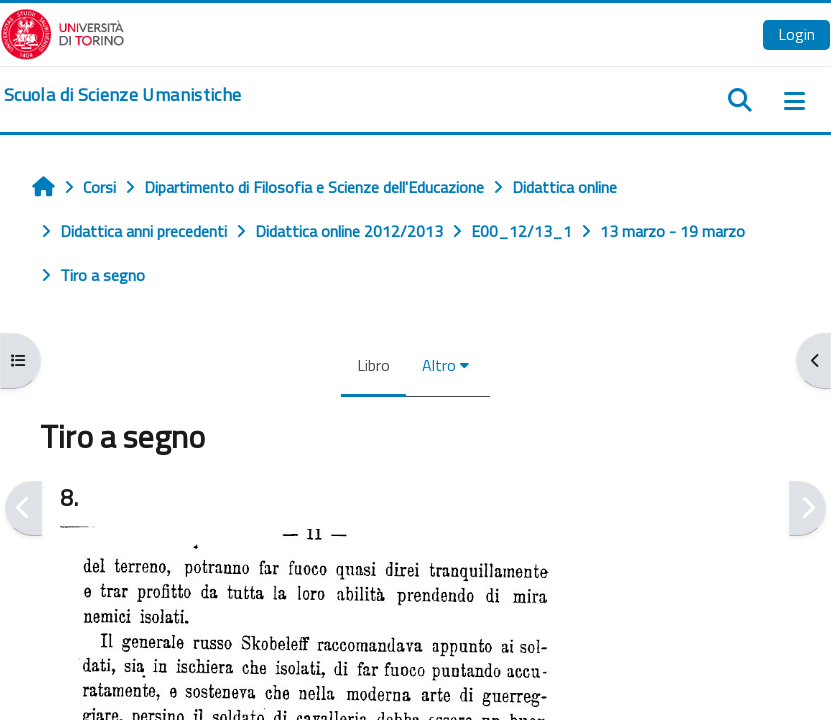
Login (796, 34)
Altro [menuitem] (439, 365)
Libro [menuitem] (373, 365)
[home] (122, 95)
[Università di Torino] (62, 32)
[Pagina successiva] (807, 508)
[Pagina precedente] (23, 508)
